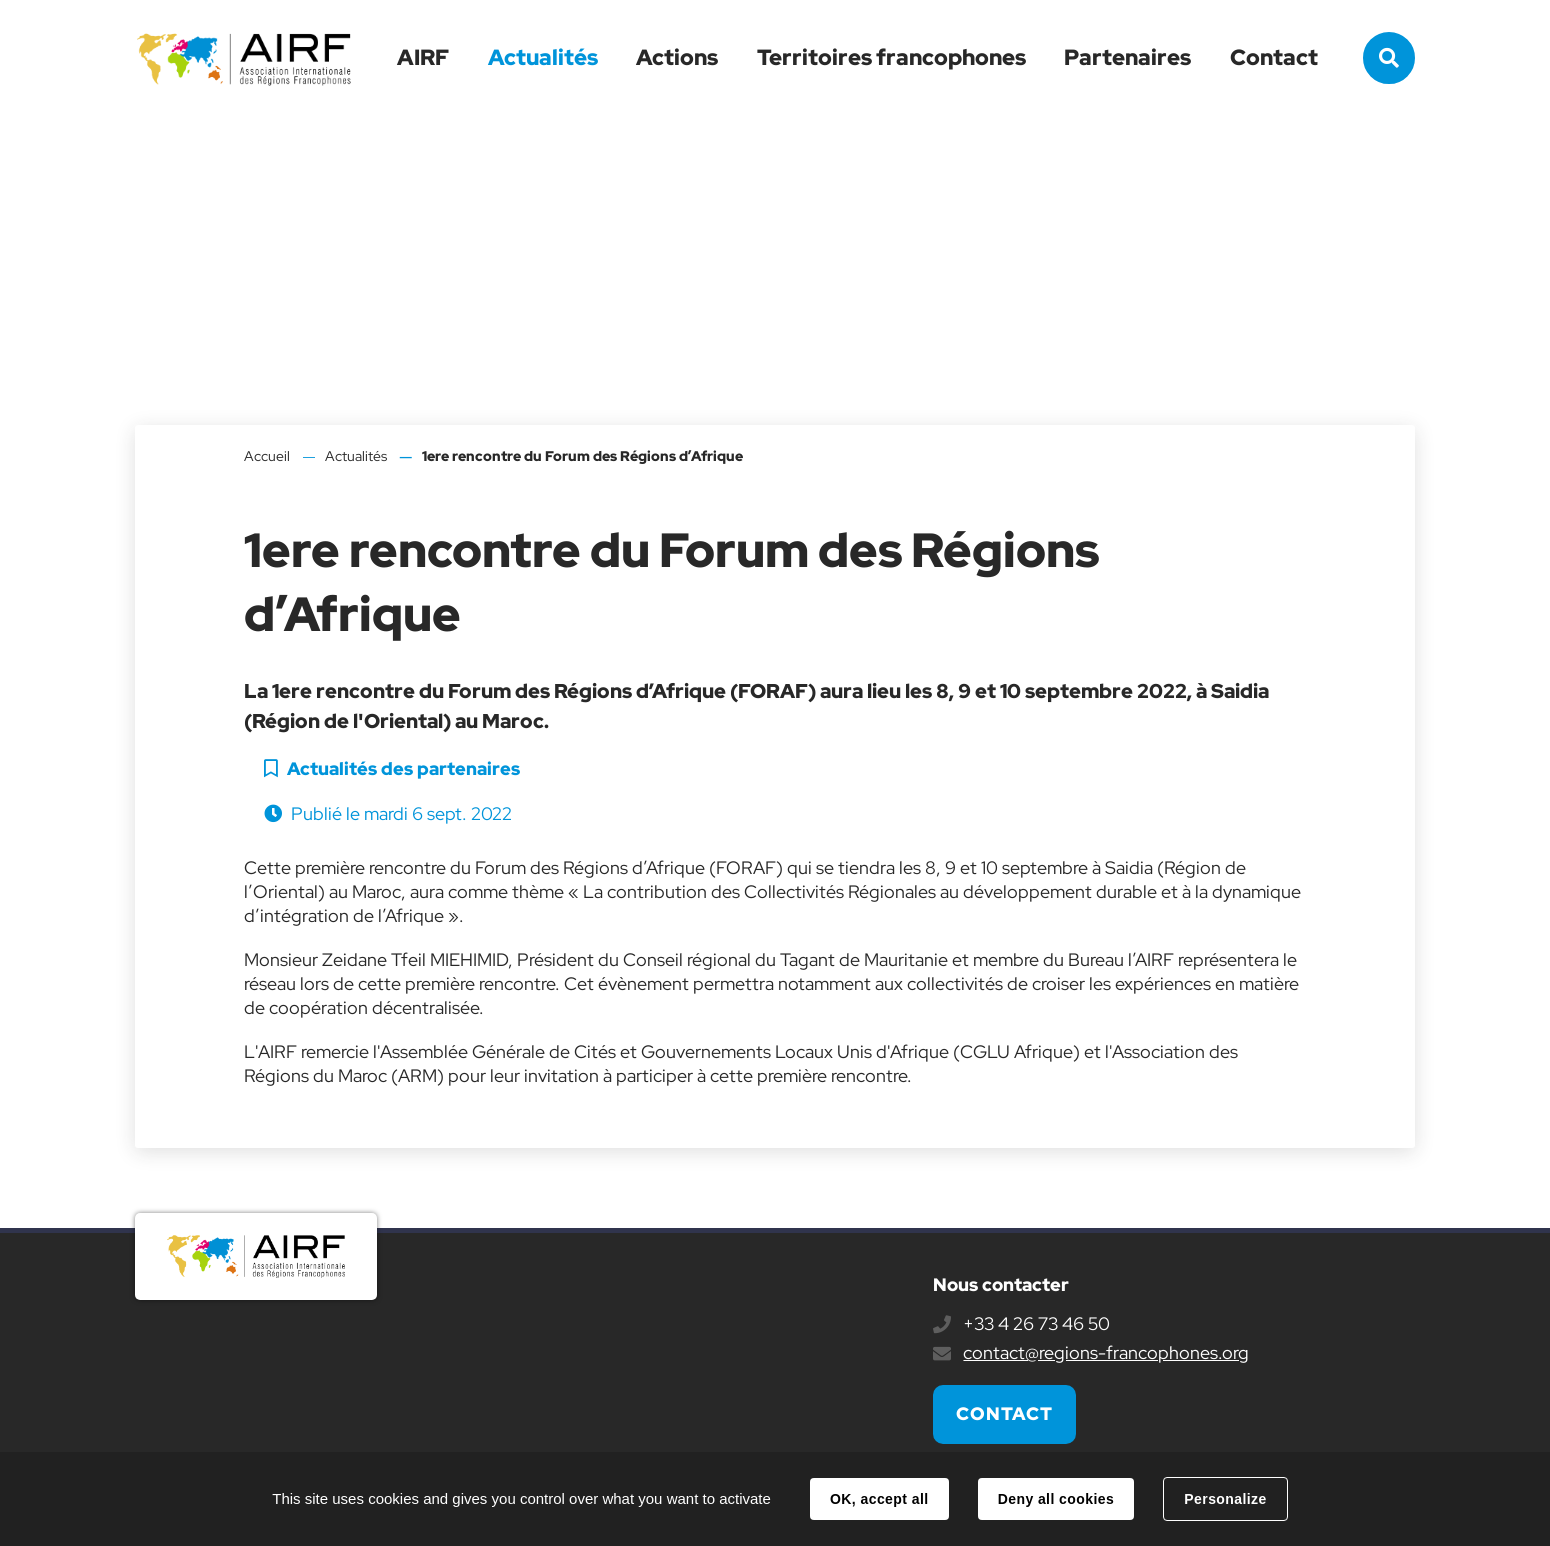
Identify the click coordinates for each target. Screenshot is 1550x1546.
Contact (1274, 57)
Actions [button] (677, 57)
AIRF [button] (423, 57)
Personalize (1225, 1499)
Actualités (543, 57)
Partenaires (1127, 57)
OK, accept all (879, 1499)
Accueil (267, 456)
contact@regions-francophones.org (1106, 1352)
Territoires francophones (891, 57)
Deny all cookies (1056, 1499)
